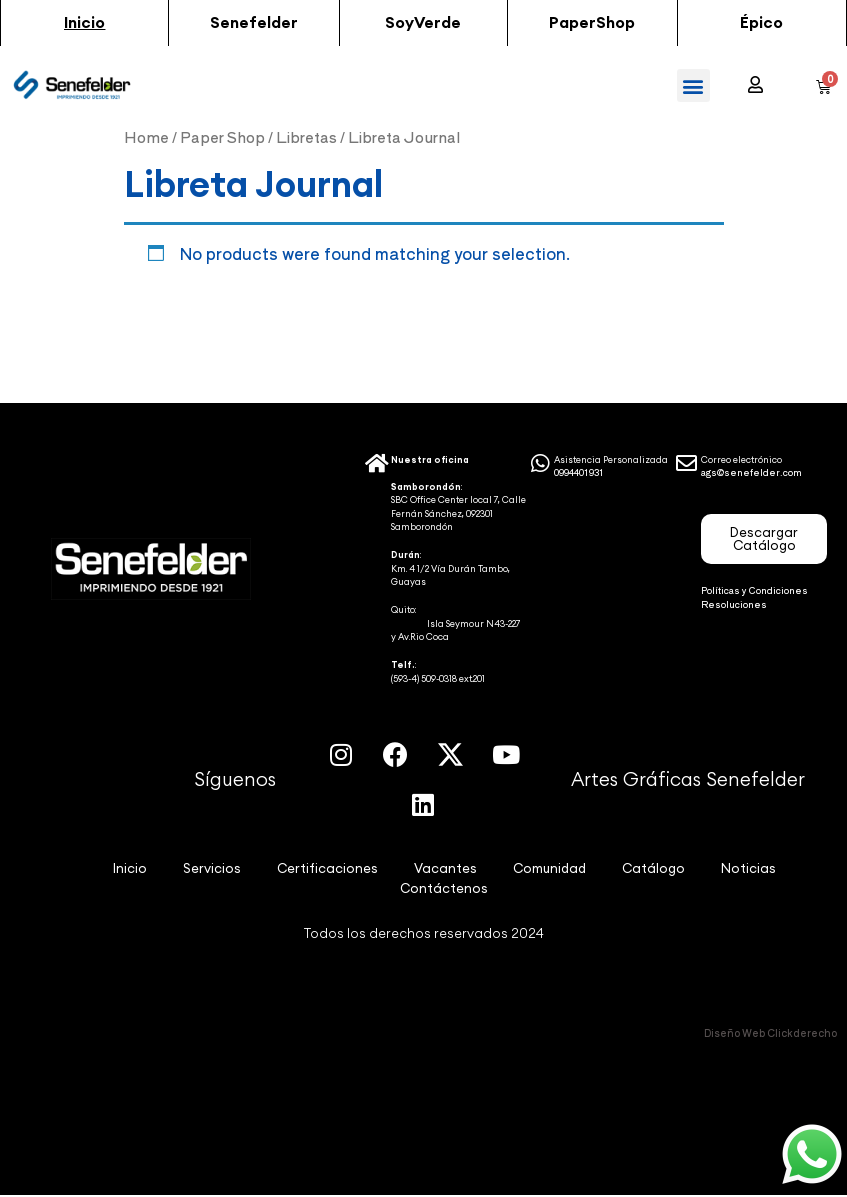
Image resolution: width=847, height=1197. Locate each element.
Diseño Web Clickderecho (770, 1033)
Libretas (306, 136)
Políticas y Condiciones (754, 590)
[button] (84, 23)
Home (146, 136)
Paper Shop (222, 136)
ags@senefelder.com (751, 472)
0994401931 (579, 472)
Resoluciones (734, 604)
